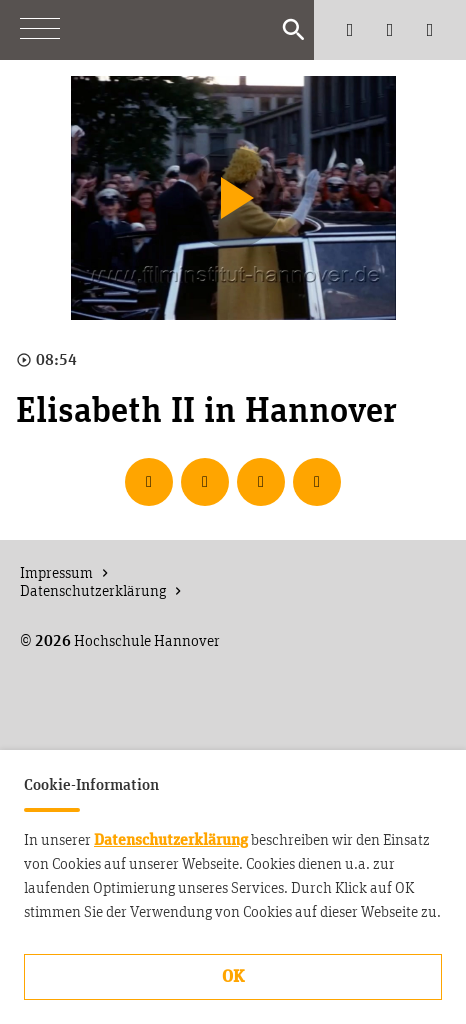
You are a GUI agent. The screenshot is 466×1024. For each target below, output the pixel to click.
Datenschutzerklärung (171, 840)
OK (233, 977)
